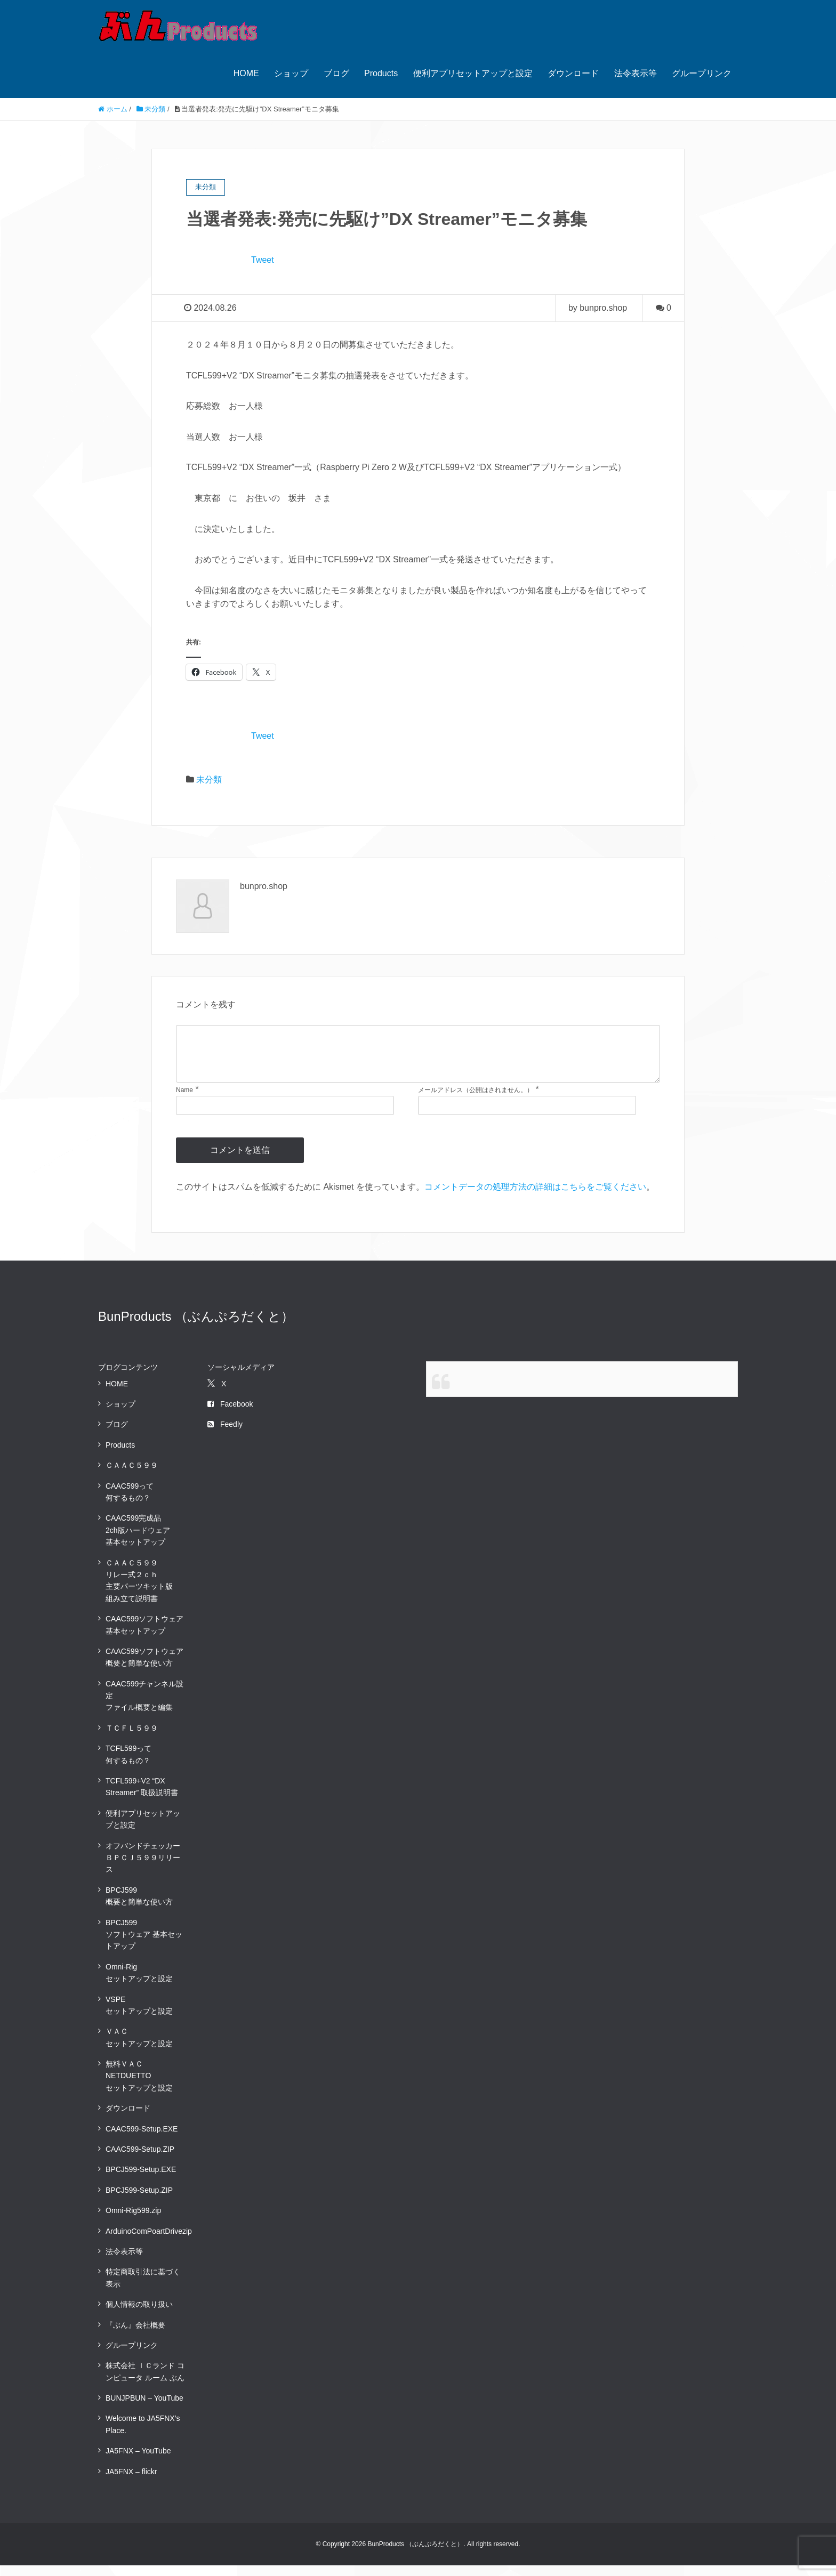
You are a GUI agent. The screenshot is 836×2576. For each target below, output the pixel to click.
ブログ (336, 73)
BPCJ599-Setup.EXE (141, 2180)
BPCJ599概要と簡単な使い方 (139, 1906)
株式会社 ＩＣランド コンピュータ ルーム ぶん (145, 2382)
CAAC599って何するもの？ (130, 1502)
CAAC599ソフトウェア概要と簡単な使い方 (144, 1668)
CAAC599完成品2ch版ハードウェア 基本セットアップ (138, 1540)
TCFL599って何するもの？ (128, 1765)
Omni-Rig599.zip (133, 2221)
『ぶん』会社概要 (135, 2335)
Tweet (262, 259)
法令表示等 (635, 73)
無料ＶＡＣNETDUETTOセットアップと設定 (139, 2086)
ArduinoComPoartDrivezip (149, 2242)
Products (381, 73)
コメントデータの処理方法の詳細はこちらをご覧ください (535, 1197)
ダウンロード (573, 73)
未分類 (209, 779)
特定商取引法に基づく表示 (143, 2288)
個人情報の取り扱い (139, 2315)
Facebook (230, 1414)
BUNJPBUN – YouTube (144, 2408)
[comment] (418, 1059)
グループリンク (702, 73)
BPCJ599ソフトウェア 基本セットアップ (144, 1945)
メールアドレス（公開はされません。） (475, 1100)
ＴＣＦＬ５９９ (132, 1738)
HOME (246, 73)
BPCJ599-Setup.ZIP (139, 2201)
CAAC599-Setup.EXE (142, 2139)
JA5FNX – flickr (131, 2482)
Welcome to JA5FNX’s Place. (143, 2435)
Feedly (225, 1435)
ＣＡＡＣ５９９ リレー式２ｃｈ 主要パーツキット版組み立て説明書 (139, 1591)
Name (184, 1100)
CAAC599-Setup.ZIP (140, 2159)
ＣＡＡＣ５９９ (132, 1476)
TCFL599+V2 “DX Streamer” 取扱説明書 (142, 1797)
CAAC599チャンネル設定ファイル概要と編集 (144, 1706)
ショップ (291, 73)
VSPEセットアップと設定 (139, 2016)
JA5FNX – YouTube (138, 2461)
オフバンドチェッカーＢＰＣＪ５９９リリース (143, 1868)
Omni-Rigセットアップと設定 (139, 1983)
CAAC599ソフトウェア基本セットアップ (144, 1635)
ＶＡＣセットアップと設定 (139, 2048)
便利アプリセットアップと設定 (473, 73)
